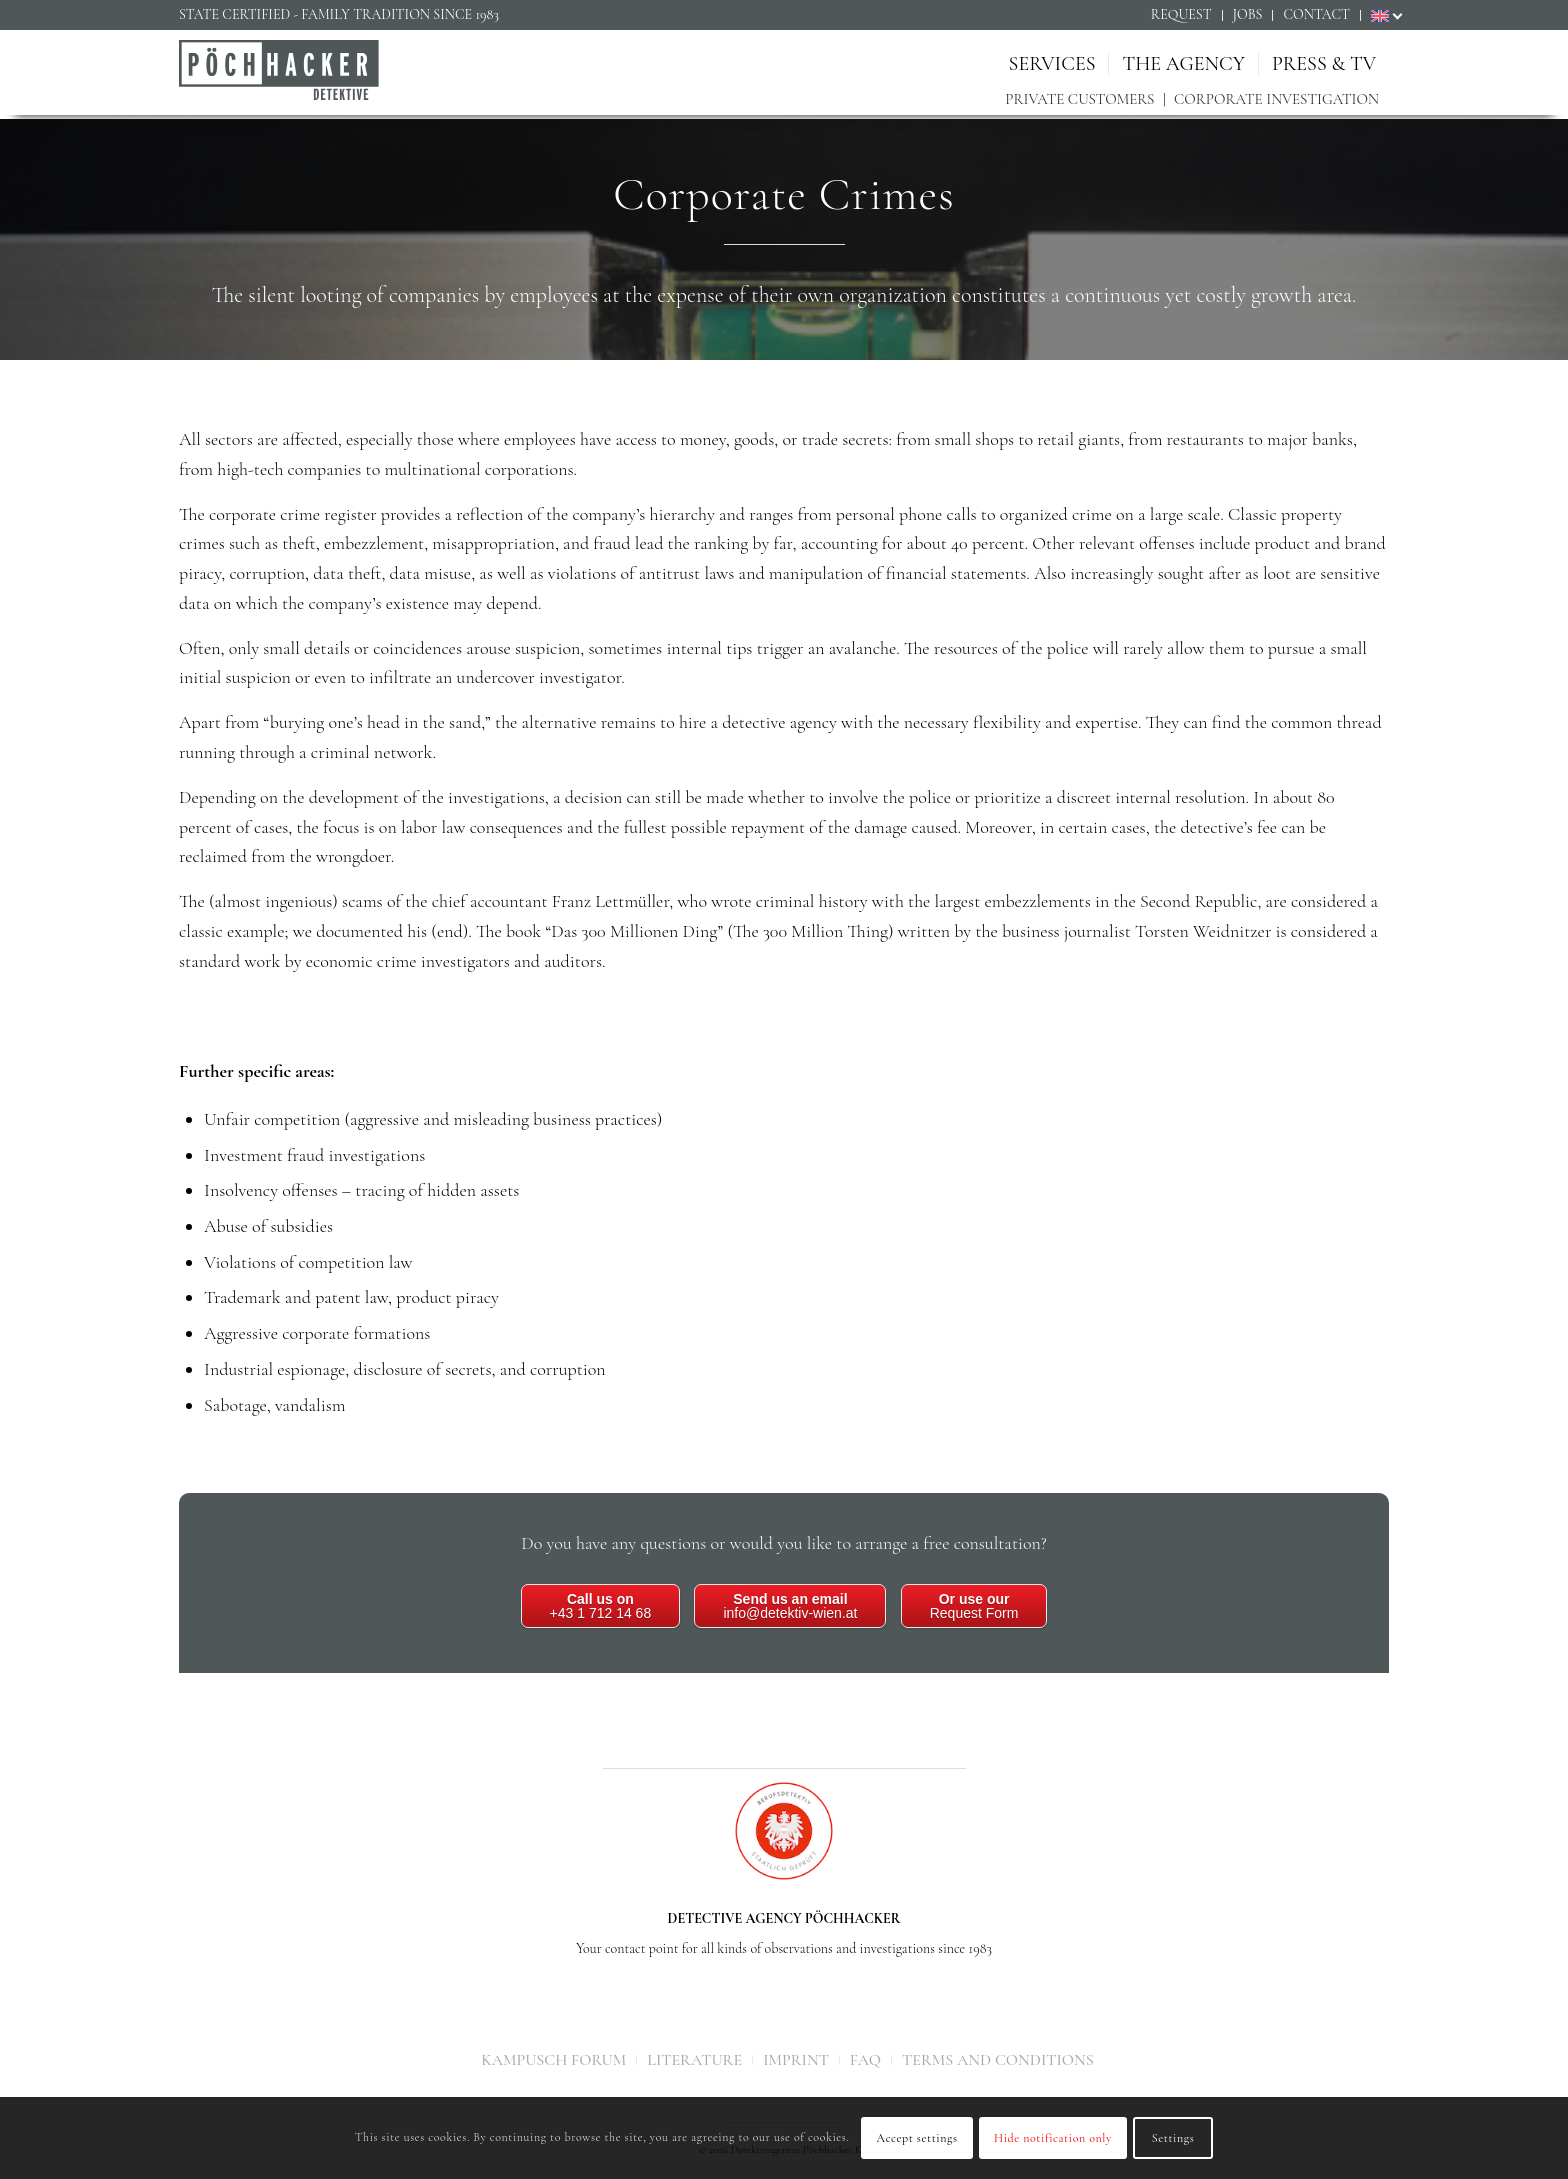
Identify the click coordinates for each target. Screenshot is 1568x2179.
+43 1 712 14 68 (601, 1606)
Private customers (1079, 99)
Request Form (974, 1606)
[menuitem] (1182, 15)
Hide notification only (1053, 2138)
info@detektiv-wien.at (790, 1606)
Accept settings (917, 2138)
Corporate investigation (1276, 99)
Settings (1173, 2138)
